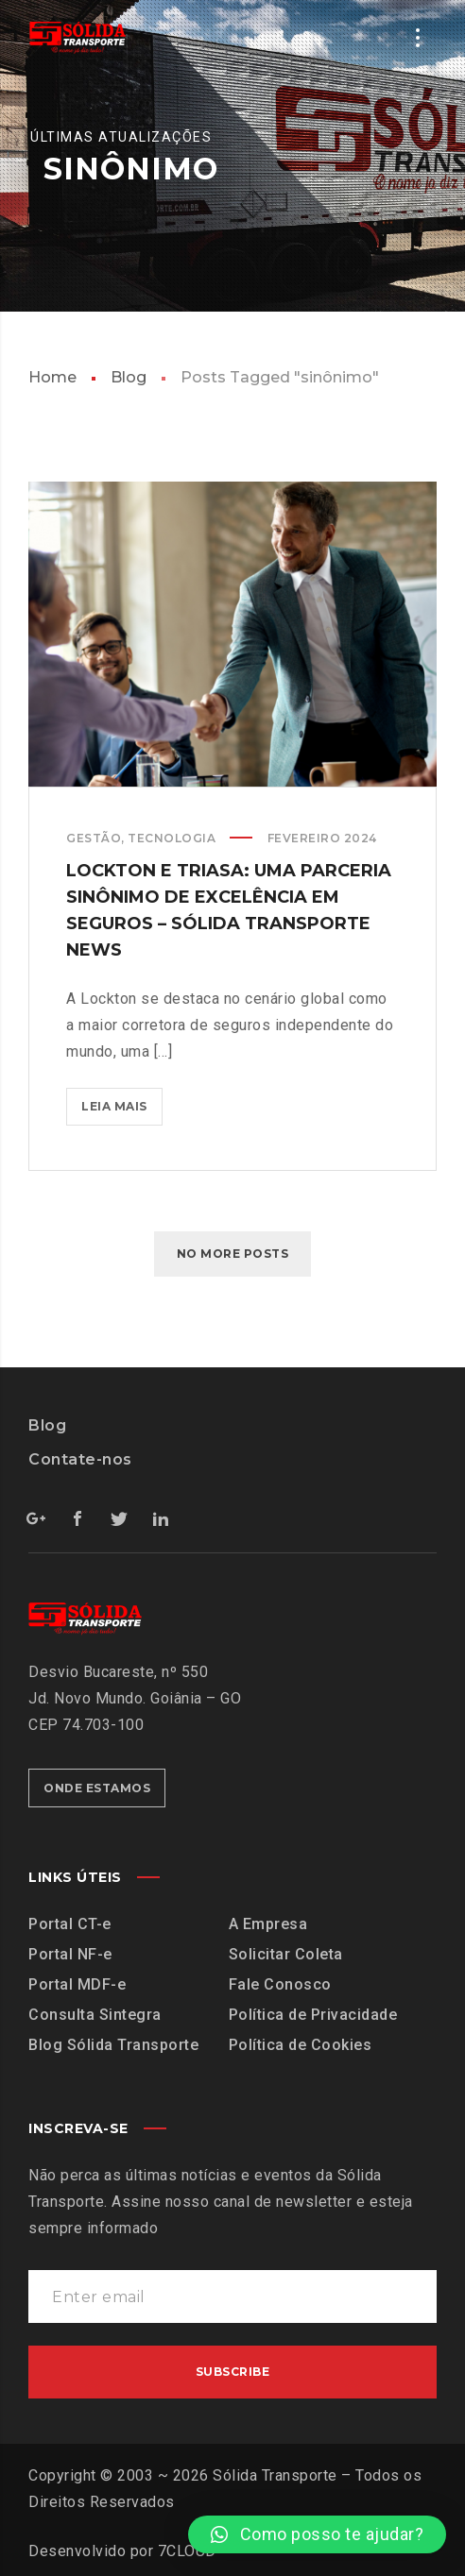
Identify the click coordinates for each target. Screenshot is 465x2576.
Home (52, 377)
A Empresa (268, 1924)
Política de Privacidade (313, 2015)
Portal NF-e (70, 1954)
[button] (317, 2534)
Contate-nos (80, 1459)
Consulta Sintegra (95, 2015)
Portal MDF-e (77, 1984)
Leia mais (122, 1100)
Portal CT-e (70, 1924)
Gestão (93, 838)
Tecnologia (171, 838)
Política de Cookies (300, 2045)
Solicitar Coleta (286, 1954)
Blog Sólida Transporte (113, 2045)
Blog (128, 377)
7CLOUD (187, 2551)
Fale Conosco (280, 1984)
